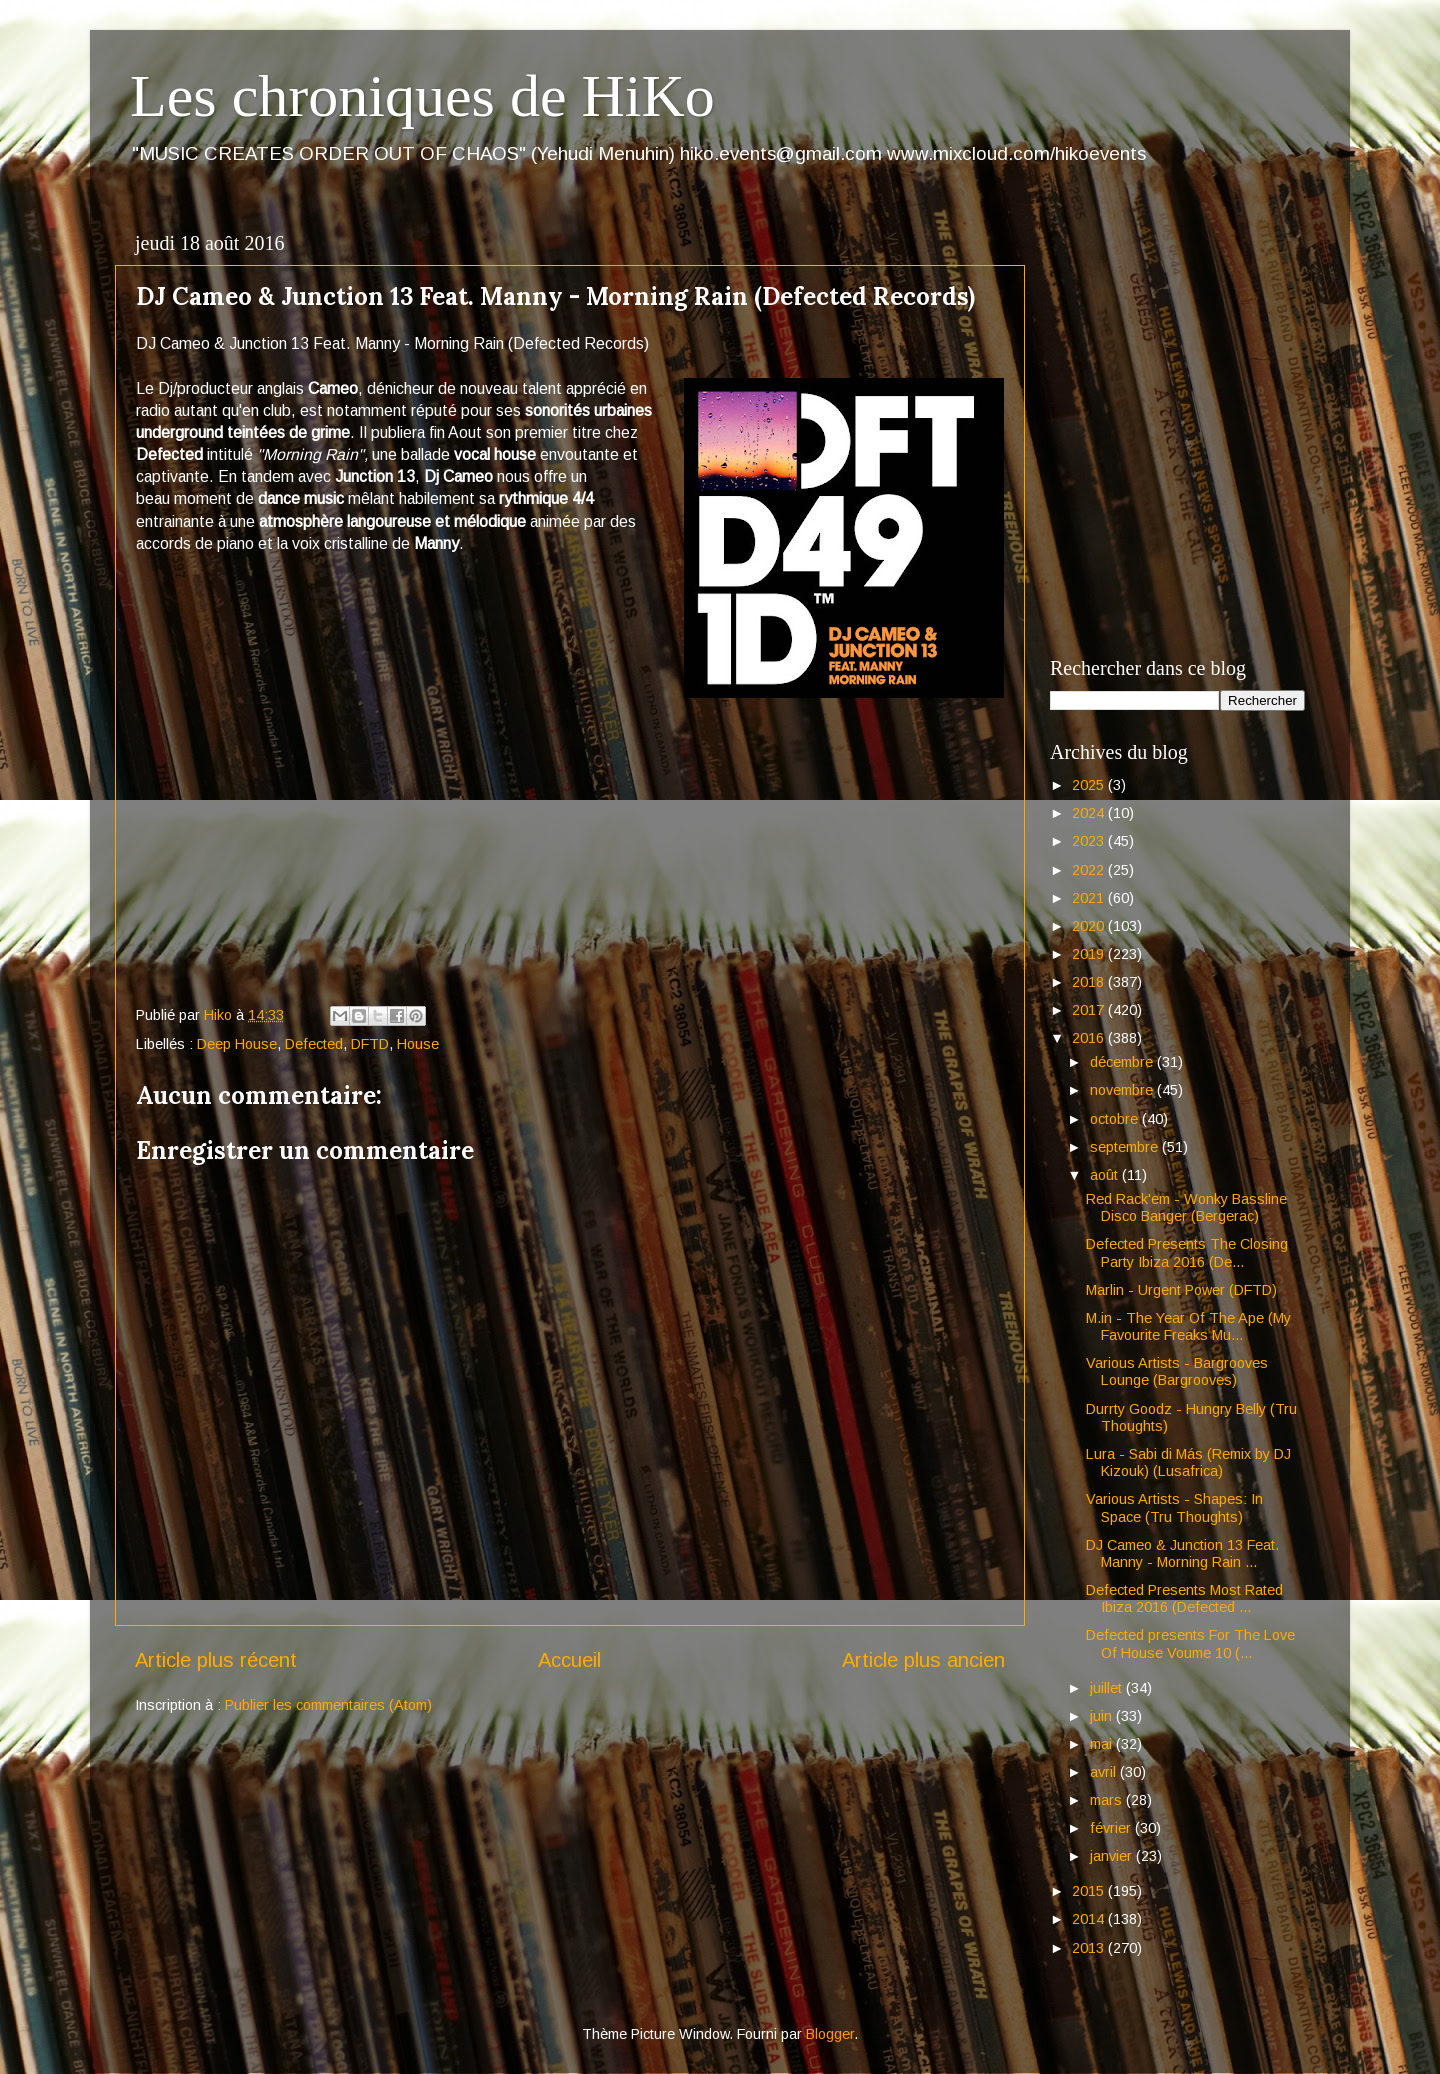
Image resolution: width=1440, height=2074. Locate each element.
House (418, 1044)
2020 (1090, 926)
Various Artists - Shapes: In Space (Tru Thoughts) (1174, 1507)
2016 (1090, 1038)
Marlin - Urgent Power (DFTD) (1181, 1290)
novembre (1123, 1090)
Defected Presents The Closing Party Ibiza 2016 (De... (1187, 1252)
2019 (1090, 954)
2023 (1090, 841)
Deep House (237, 1044)
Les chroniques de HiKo (422, 96)
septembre (1126, 1147)
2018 (1090, 982)
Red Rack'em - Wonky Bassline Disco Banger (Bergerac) (1186, 1207)
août (1106, 1175)
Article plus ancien (923, 1660)
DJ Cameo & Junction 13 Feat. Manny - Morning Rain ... (1182, 1553)
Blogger (830, 2034)
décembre (1123, 1062)
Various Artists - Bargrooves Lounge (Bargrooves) (1177, 1371)
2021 (1090, 898)
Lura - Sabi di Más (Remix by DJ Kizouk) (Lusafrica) (1188, 1462)
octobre (1116, 1119)
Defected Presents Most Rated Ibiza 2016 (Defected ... (1184, 1598)
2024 (1090, 813)
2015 (1090, 1891)
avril (1105, 1772)
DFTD (370, 1044)
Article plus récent (216, 1660)
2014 (1090, 1919)
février (1112, 1828)
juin (1103, 1716)
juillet (1108, 1688)
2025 (1090, 785)
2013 (1090, 1948)
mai (1103, 1744)
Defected (314, 1044)
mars (1108, 1800)
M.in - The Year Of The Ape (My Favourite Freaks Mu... (1188, 1326)
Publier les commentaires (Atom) (328, 1705)
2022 (1090, 870)
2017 (1090, 1010)
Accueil (569, 1660)
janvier (1113, 1856)
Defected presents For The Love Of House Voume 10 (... (1190, 1643)
